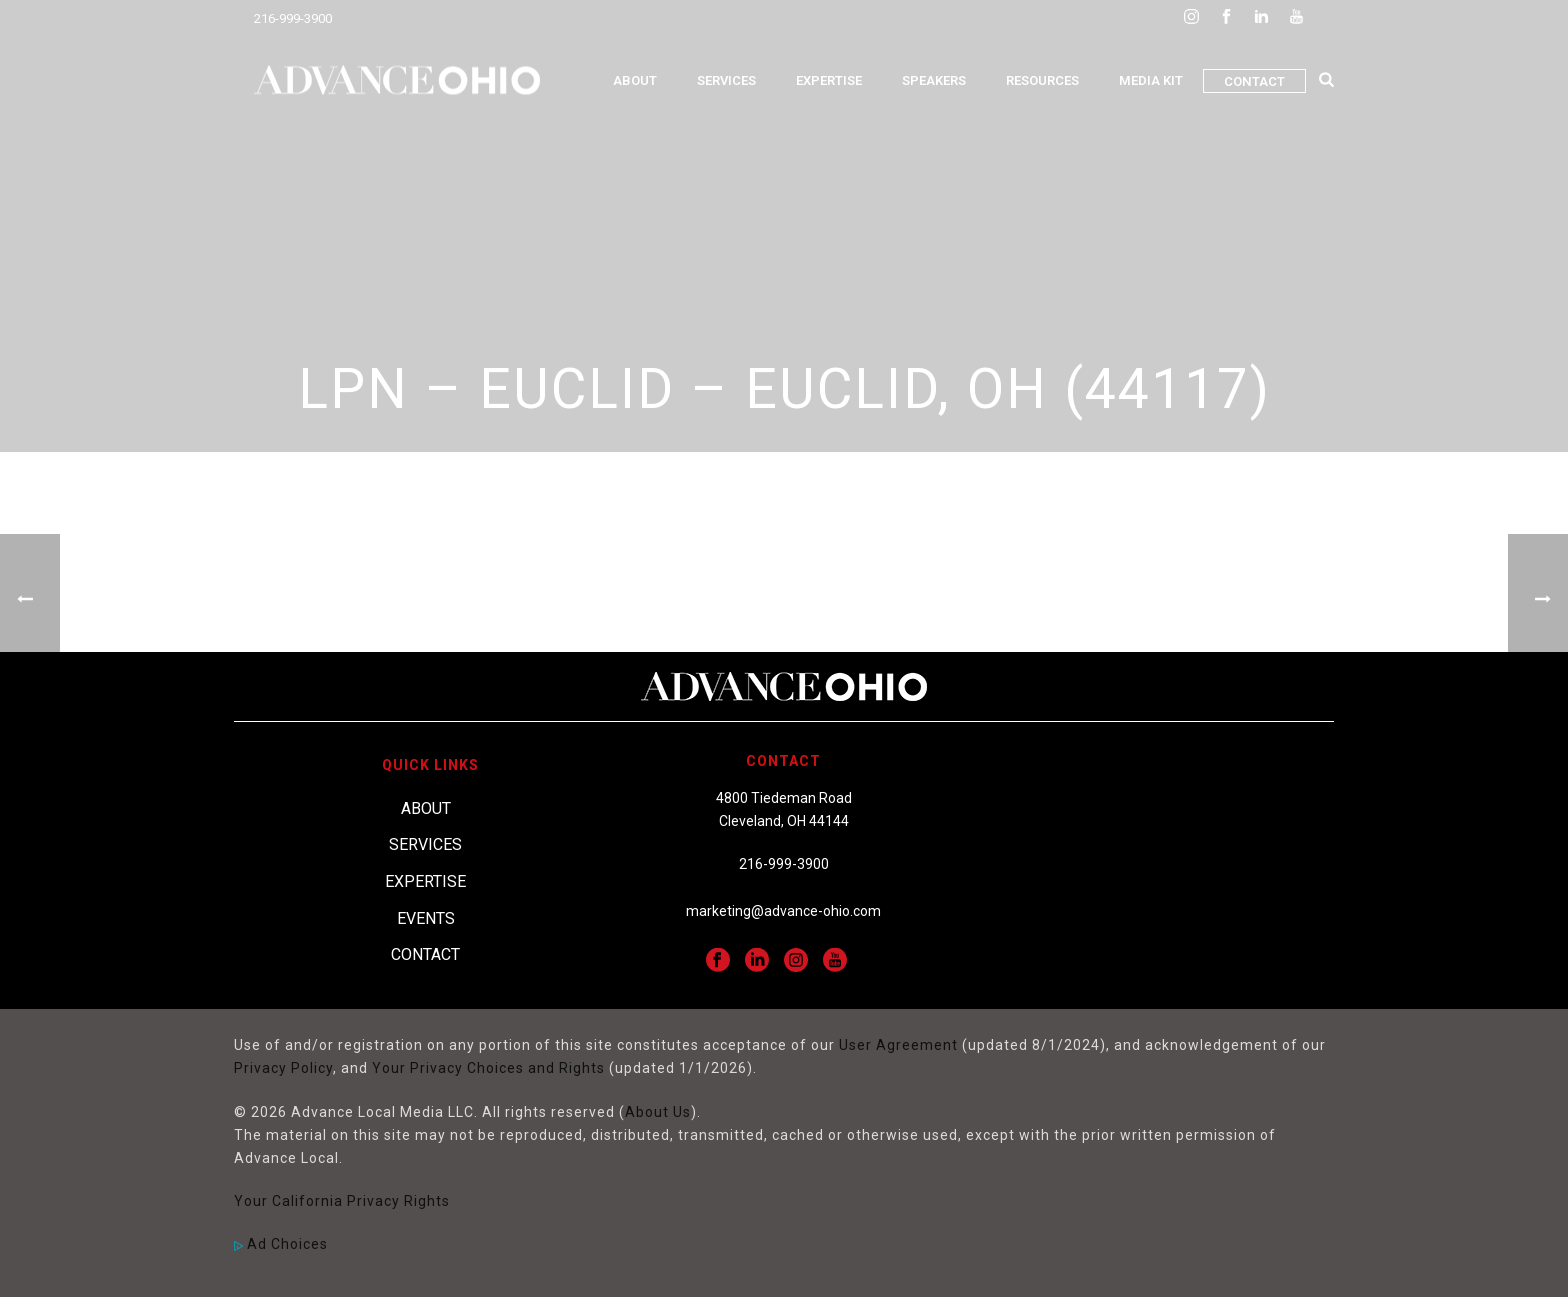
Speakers (934, 80)
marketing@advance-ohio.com (783, 911)
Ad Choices (281, 1244)
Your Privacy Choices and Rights (488, 1068)
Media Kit (1151, 80)
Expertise (829, 80)
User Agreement (898, 1045)
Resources (1042, 80)
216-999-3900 (293, 18)
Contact (1254, 81)
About (635, 80)
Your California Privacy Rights (342, 1201)
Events (426, 918)
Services (726, 80)
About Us (658, 1112)
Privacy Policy (283, 1068)
